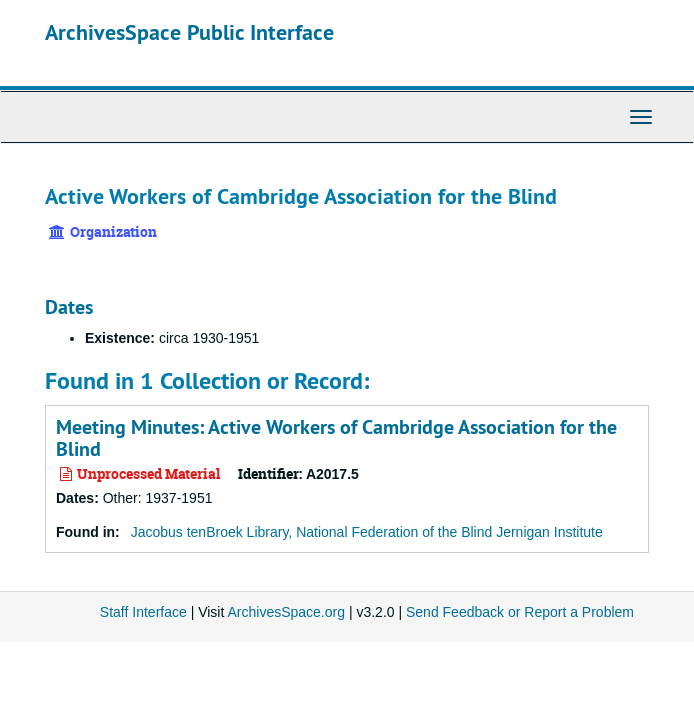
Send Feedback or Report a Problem (520, 612)
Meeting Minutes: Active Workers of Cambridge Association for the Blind (336, 438)
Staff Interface (143, 612)
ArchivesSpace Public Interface (189, 32)
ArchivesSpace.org (286, 612)
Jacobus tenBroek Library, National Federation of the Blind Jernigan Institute (367, 532)
